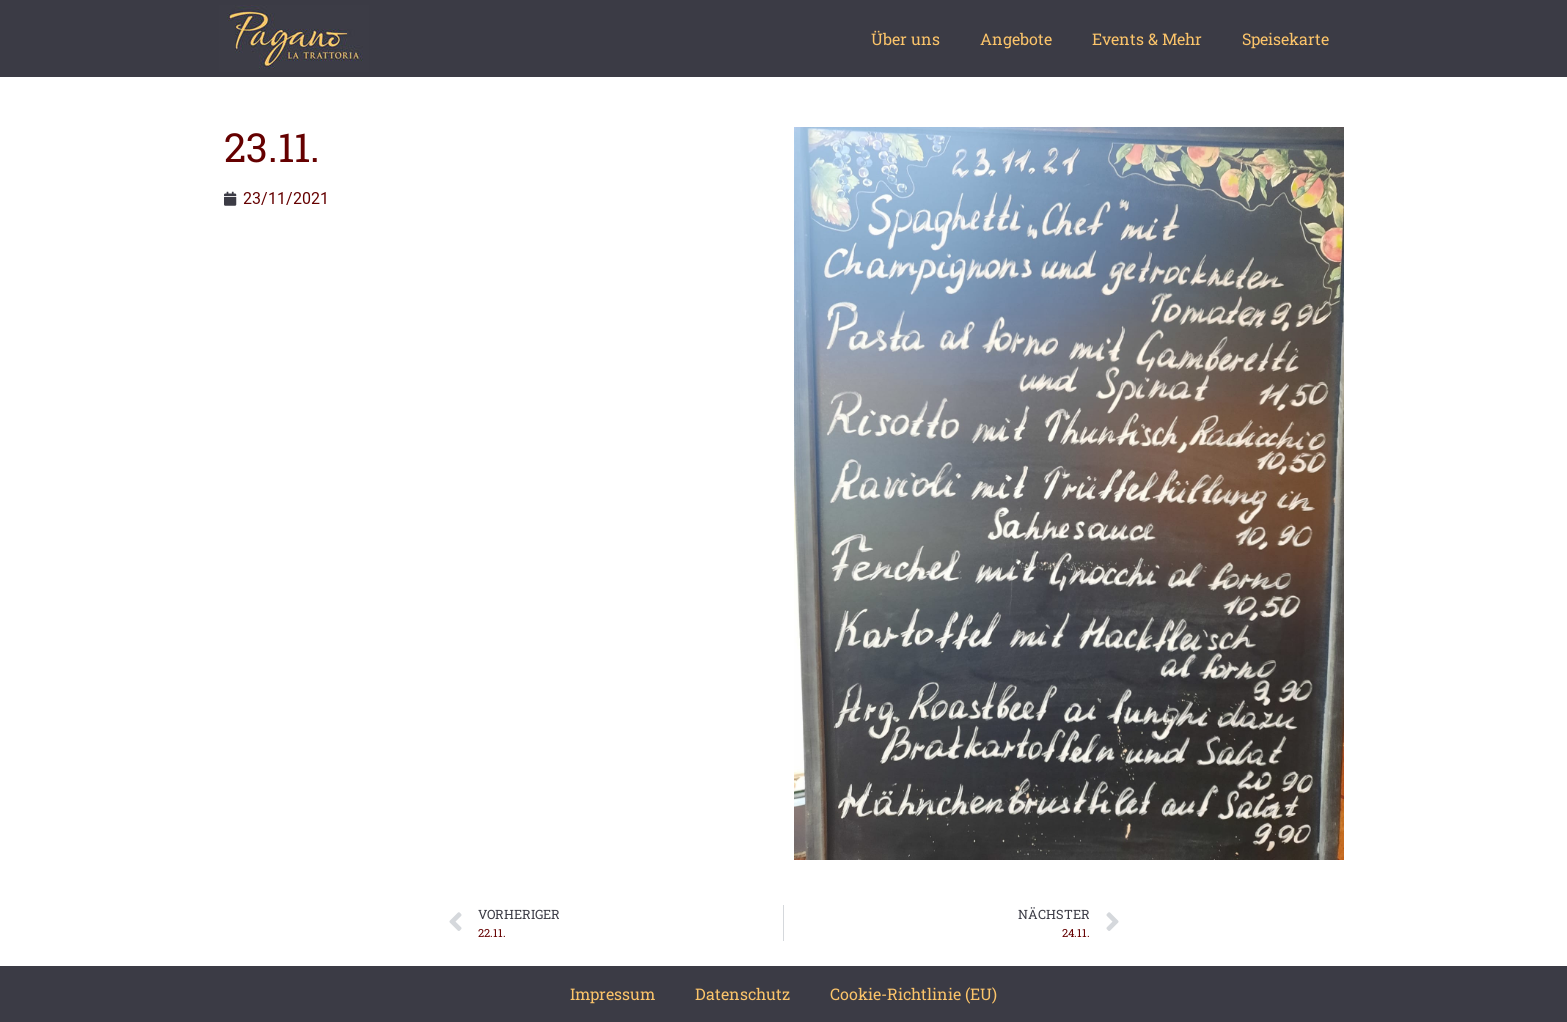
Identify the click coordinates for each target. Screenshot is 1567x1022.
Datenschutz (742, 993)
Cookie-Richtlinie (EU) (913, 993)
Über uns (905, 38)
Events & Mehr (1147, 38)
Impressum (612, 993)
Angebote (1016, 38)
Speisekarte (1285, 38)
